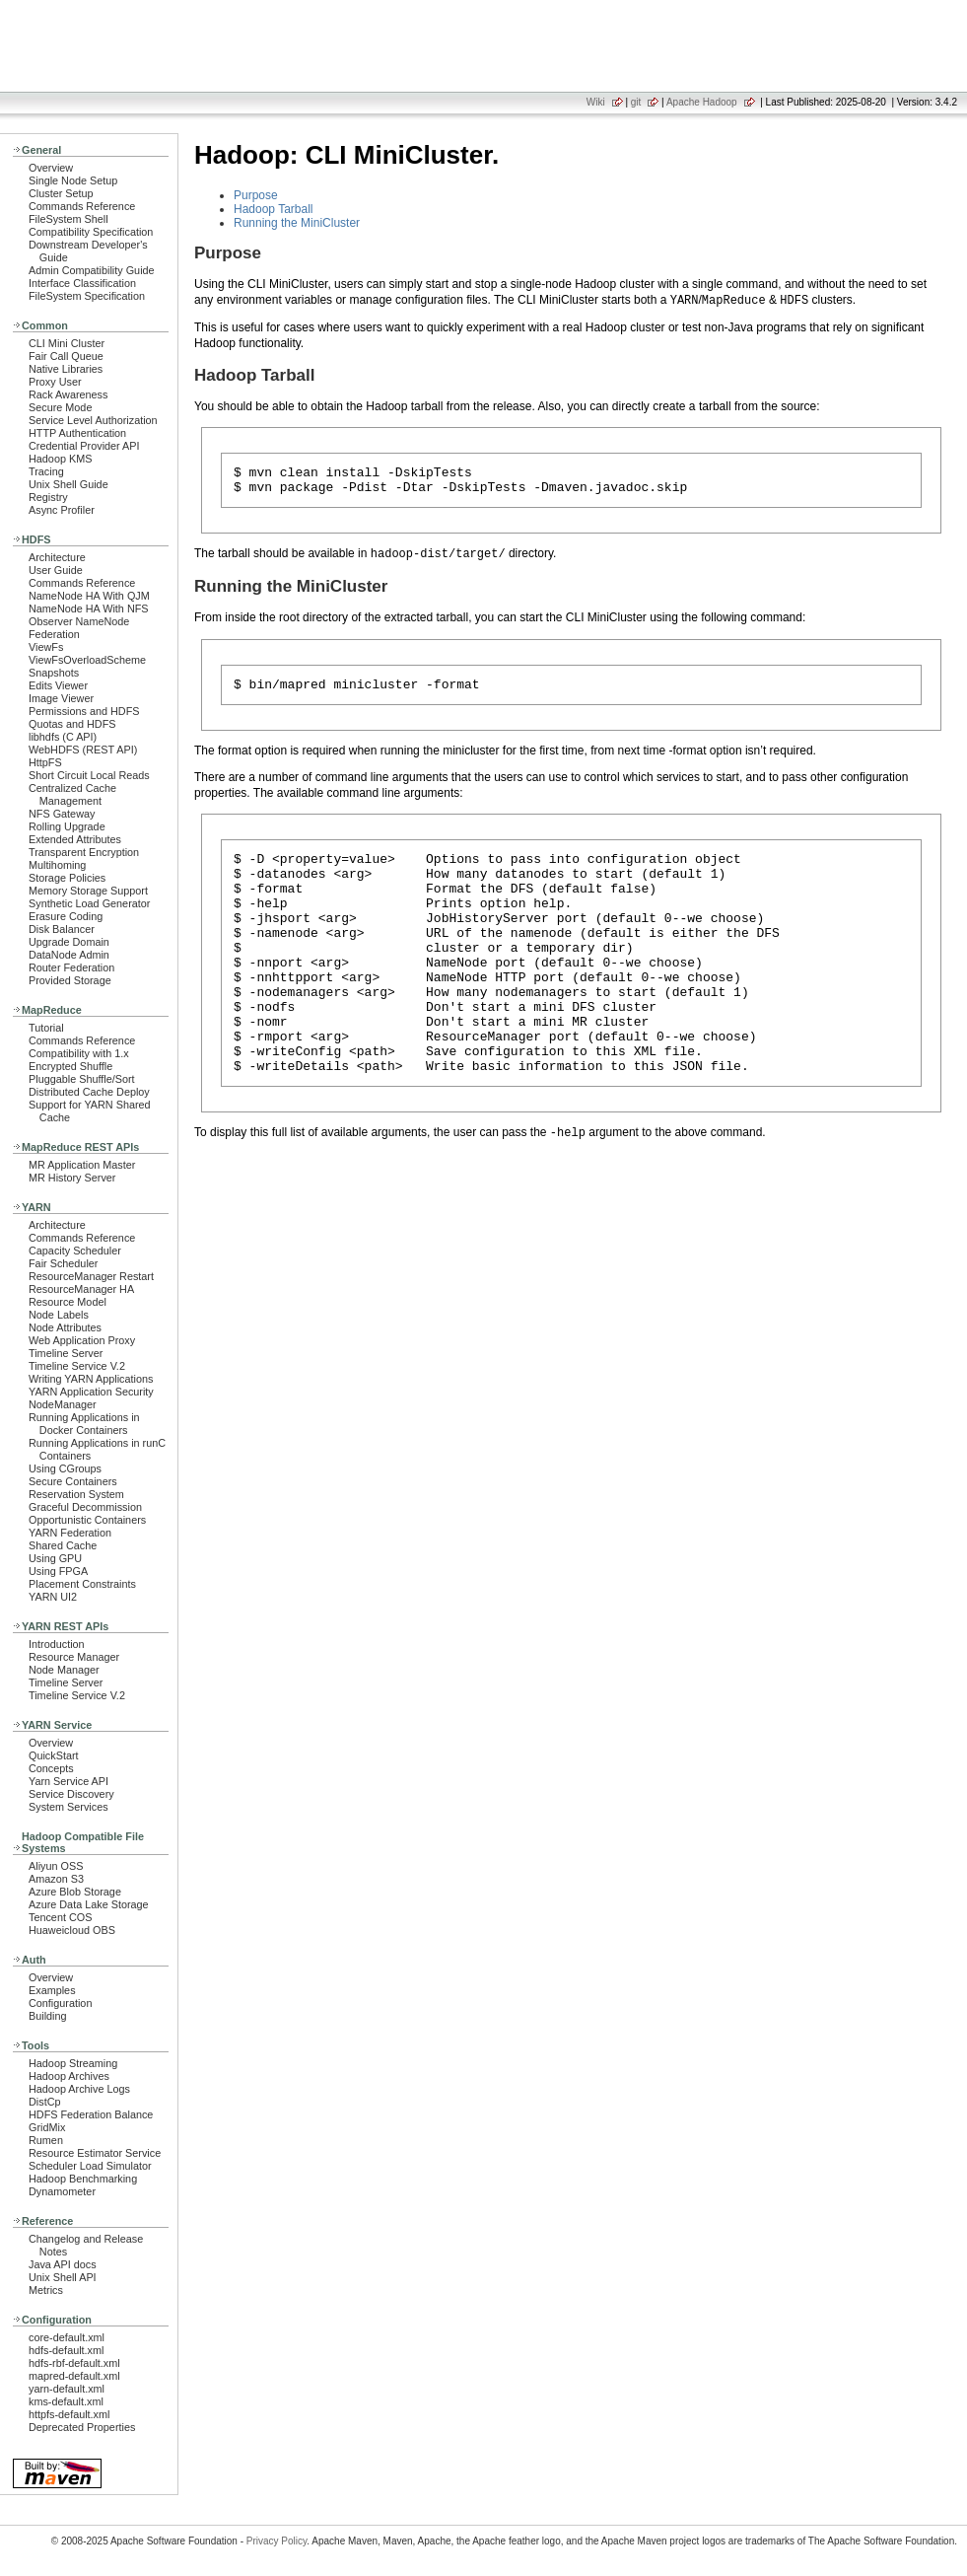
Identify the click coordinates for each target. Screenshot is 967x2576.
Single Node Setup (73, 180)
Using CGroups (65, 1468)
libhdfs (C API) (63, 737)
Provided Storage (70, 980)
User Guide (56, 570)
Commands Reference (82, 206)
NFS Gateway (62, 814)
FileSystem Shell (68, 219)
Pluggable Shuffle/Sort (82, 1079)
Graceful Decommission (85, 1507)
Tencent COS (60, 1917)
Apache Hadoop (701, 102)
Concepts (51, 1768)
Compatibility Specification (91, 232)
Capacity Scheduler (75, 1250)
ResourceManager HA (81, 1289)
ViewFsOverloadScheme (87, 660)
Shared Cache (63, 1545)
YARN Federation (70, 1532)
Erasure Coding (66, 916)
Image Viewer (61, 698)
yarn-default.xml (66, 2389)
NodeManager (63, 1404)
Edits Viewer (58, 685)
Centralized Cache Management (72, 794)
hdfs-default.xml (66, 2350)
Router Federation (71, 967)
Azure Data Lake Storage (89, 1904)
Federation (54, 634)
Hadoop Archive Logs (79, 2089)
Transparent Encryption (84, 852)
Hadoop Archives (69, 2076)
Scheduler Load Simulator (90, 2166)
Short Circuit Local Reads (89, 775)
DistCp (45, 2102)
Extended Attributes (75, 839)
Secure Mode (60, 407)
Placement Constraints (82, 1584)
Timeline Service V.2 (77, 1366)
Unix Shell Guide (68, 484)
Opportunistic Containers (87, 1520)
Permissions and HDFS (84, 711)
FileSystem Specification (87, 296)
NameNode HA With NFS (89, 608)
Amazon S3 (56, 1879)
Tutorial (46, 1028)
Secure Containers (73, 1481)
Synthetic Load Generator (89, 903)
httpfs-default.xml (69, 2414)
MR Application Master (82, 1165)
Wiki (596, 102)
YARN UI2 (53, 1597)
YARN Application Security (91, 1391)
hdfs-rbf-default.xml (74, 2363)
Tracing (46, 471)
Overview (51, 168)
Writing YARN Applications (91, 1379)
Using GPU (55, 1558)
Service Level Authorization (93, 420)
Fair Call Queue (66, 356)
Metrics (46, 2290)
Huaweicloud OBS (72, 1930)
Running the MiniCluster (297, 223)
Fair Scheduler (63, 1263)
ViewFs (46, 647)
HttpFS (45, 762)
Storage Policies (67, 878)
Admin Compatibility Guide (92, 270)
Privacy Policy (277, 2541)
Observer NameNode (79, 621)
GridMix (47, 2127)
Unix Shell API (63, 2277)
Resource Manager (74, 1657)
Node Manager (64, 1670)
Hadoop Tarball (273, 209)
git (636, 102)
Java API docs (63, 2264)
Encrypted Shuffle (70, 1066)
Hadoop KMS (60, 459)
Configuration (60, 2003)
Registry (48, 497)
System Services (68, 1807)
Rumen (46, 2140)
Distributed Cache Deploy (89, 1092)
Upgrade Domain (69, 942)
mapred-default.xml (74, 2376)
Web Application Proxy (82, 1340)
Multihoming (57, 865)
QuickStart (54, 1755)
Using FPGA (58, 1571)
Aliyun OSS (56, 1866)
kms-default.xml (66, 2401)
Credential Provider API (84, 446)
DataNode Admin (69, 955)
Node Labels (59, 1315)
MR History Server (72, 1177)
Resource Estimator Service (95, 2153)
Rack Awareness (68, 394)
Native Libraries (66, 369)
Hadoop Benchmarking (83, 2178)
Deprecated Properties (82, 2427)
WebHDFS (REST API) (83, 749)
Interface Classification (82, 283)
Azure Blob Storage (75, 1891)
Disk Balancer (62, 929)
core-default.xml (66, 2337)
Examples (52, 1990)
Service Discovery (71, 1794)
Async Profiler (62, 510)
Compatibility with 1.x (79, 1053)
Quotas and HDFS (72, 724)
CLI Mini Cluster (66, 343)
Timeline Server (66, 1353)
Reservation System (76, 1494)
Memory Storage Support (88, 890)
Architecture (57, 557)
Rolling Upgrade (67, 826)
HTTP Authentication (77, 433)
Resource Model (67, 1302)
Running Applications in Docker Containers (84, 1423)
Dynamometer (62, 2191)
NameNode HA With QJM (89, 596)
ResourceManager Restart (91, 1276)
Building (48, 2016)
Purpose (256, 195)
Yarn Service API (68, 1781)
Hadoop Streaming (73, 2063)
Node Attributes (65, 1327)
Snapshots (54, 673)
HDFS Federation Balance (91, 2114)
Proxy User (55, 382)
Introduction (57, 1644)
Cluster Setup (61, 193)
